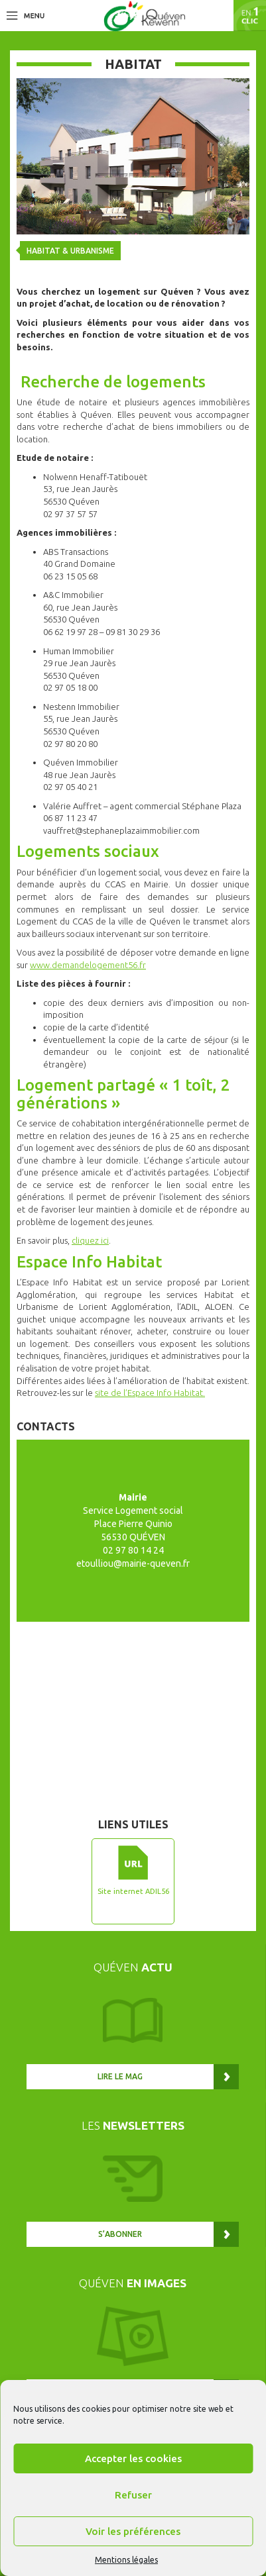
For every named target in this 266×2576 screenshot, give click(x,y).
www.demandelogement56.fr (88, 964)
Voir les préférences (133, 2531)
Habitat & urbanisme (70, 250)
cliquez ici (90, 1240)
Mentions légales (126, 2559)
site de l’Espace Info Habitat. (150, 1392)
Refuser (133, 2495)
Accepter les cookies (133, 2458)
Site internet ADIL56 (133, 1891)
